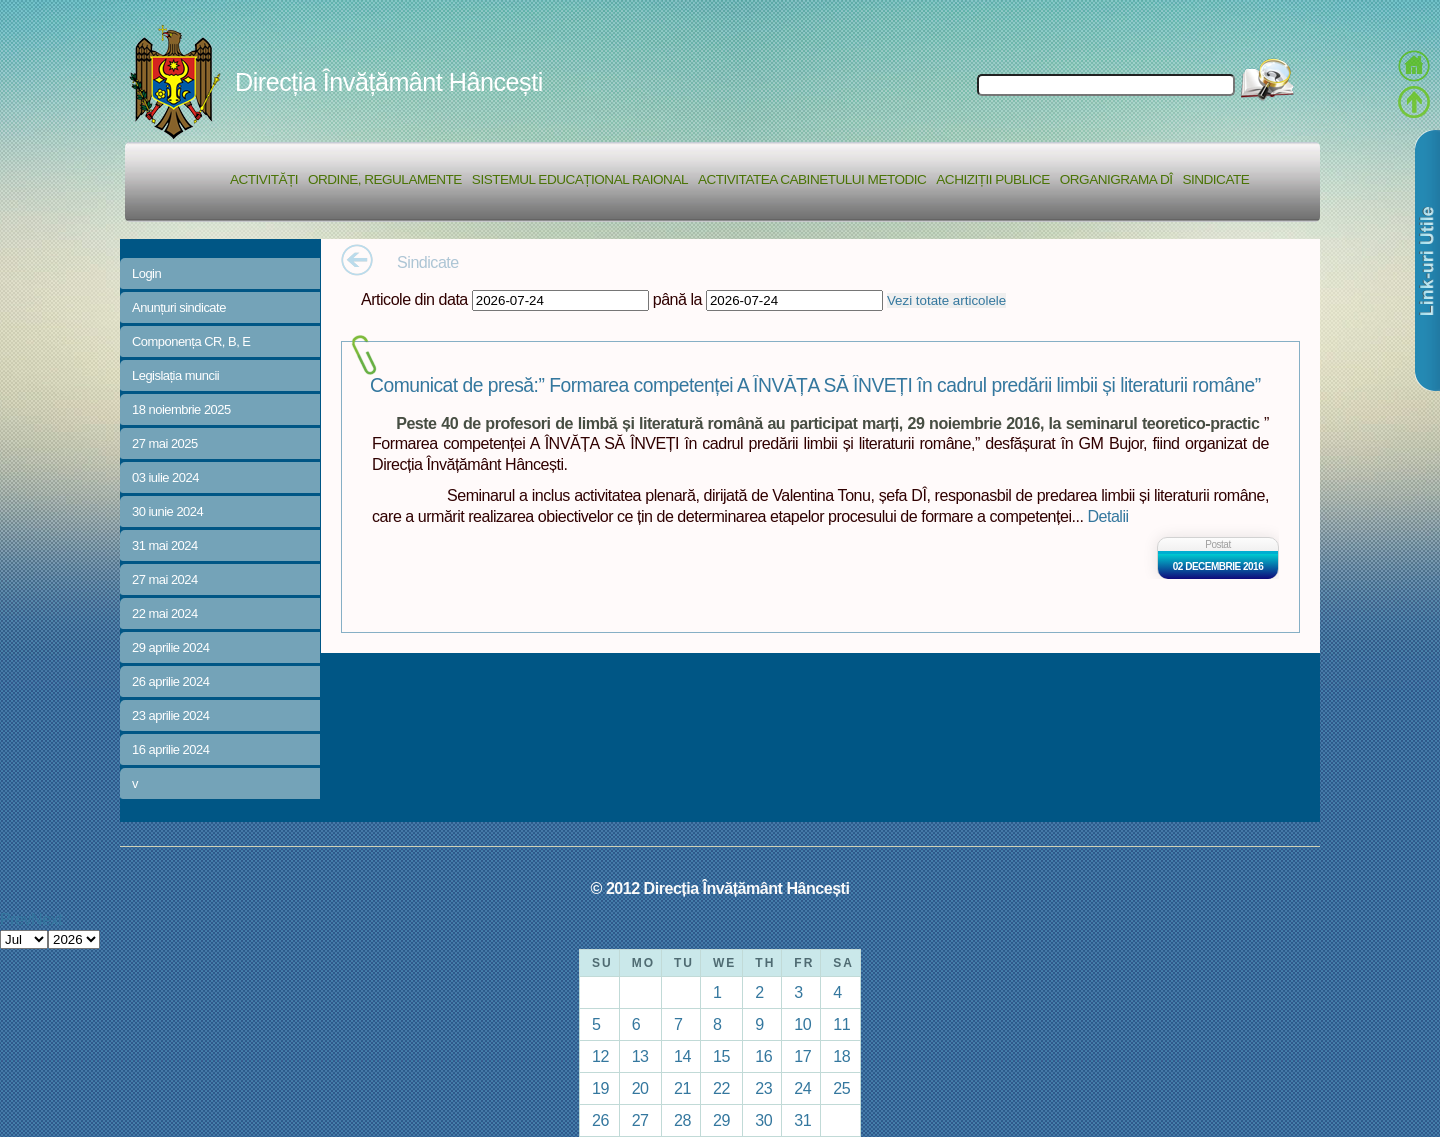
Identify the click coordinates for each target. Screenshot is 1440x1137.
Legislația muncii (175, 375)
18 (841, 1056)
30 (763, 1120)
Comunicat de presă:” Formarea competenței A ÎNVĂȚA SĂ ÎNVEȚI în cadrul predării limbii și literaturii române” (815, 385)
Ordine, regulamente (385, 179)
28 (682, 1120)
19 (600, 1088)
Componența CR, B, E (191, 341)
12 (600, 1056)
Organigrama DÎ (1116, 179)
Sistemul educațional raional (580, 179)
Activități (264, 179)
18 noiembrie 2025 (181, 409)
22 (721, 1088)
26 (600, 1120)
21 (682, 1088)
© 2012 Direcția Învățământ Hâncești (720, 888)
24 (802, 1088)
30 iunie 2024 (167, 511)
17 (802, 1056)
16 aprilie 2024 (170, 749)
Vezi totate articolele (946, 300)
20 (640, 1088)
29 (721, 1120)
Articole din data (414, 299)
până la (677, 299)
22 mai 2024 (165, 613)
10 (802, 1024)
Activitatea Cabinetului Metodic (812, 179)
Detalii (1107, 516)
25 (841, 1088)
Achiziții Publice (992, 179)
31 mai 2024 (165, 545)
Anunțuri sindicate (179, 307)
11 (841, 1024)
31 (802, 1120)
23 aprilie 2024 (170, 715)
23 (763, 1088)
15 (721, 1056)
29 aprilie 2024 (170, 647)
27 (640, 1120)
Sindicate (1215, 179)
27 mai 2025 (165, 443)
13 (640, 1056)
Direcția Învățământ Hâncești (389, 82)
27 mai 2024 (165, 579)
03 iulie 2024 (165, 477)
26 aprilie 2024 (170, 681)
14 (682, 1056)
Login (146, 273)
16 (763, 1056)
